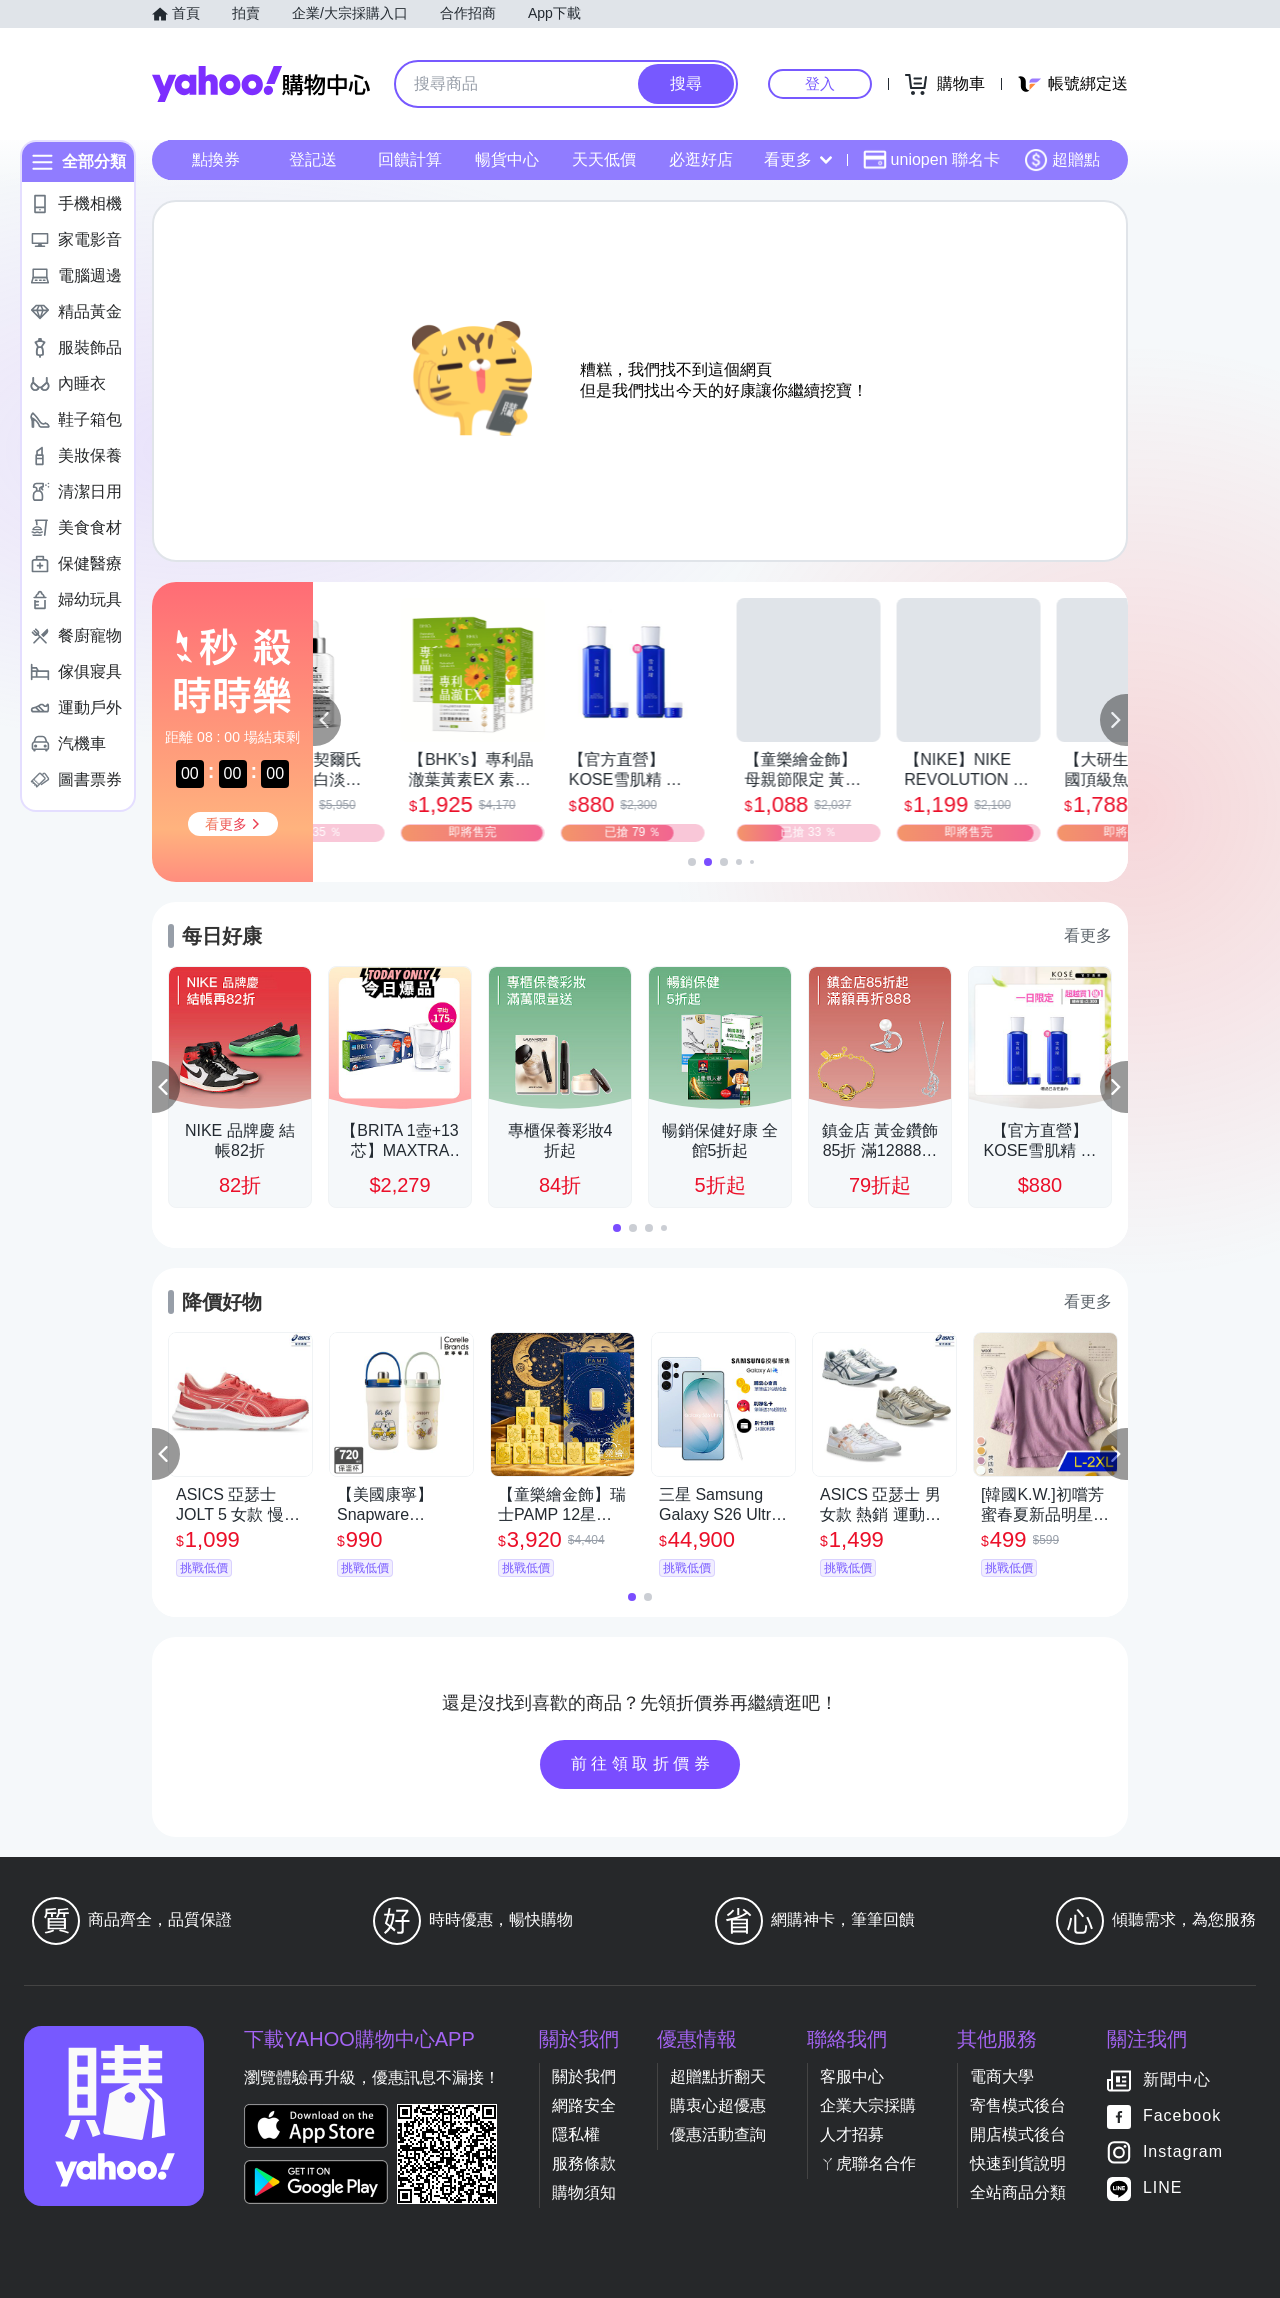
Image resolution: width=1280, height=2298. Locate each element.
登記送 (313, 159)
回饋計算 (410, 159)
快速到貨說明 (1018, 2163)
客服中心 (852, 2076)
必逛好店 (701, 159)
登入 (820, 83)
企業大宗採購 (868, 2105)
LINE (1163, 2187)
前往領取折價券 (643, 1763)
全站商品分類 (1018, 2192)
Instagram (1183, 2151)
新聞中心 (1177, 2079)
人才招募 (852, 2134)
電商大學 (1002, 2076)
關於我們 (584, 2076)
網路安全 (584, 2105)
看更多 (798, 159)
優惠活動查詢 (718, 2134)
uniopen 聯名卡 (931, 160)
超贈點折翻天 (718, 2076)
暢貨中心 (507, 159)
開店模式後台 (1018, 2134)
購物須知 (584, 2192)
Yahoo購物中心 (261, 84)
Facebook (1182, 2115)
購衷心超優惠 (718, 2105)
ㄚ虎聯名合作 (868, 2163)
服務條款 (584, 2163)
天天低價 (604, 159)
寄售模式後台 (1018, 2105)
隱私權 (576, 2134)
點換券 (216, 159)
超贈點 (1062, 160)
